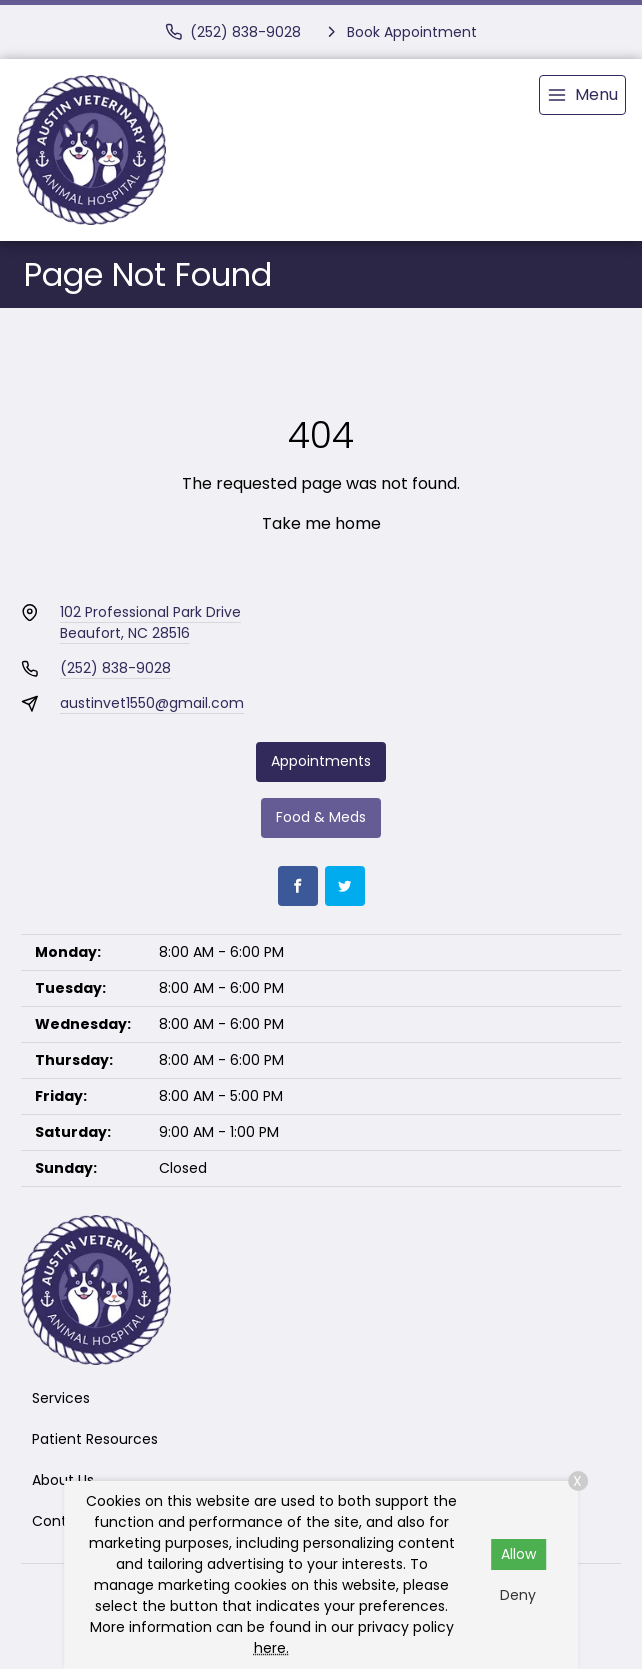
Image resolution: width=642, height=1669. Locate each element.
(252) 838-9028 (115, 668)
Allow (518, 1554)
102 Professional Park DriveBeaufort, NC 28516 (150, 622)
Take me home (321, 523)
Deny (518, 1595)
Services (61, 1398)
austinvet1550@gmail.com (152, 703)
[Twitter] (345, 886)
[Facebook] (298, 886)
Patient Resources (95, 1439)
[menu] (582, 95)
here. (271, 1648)
